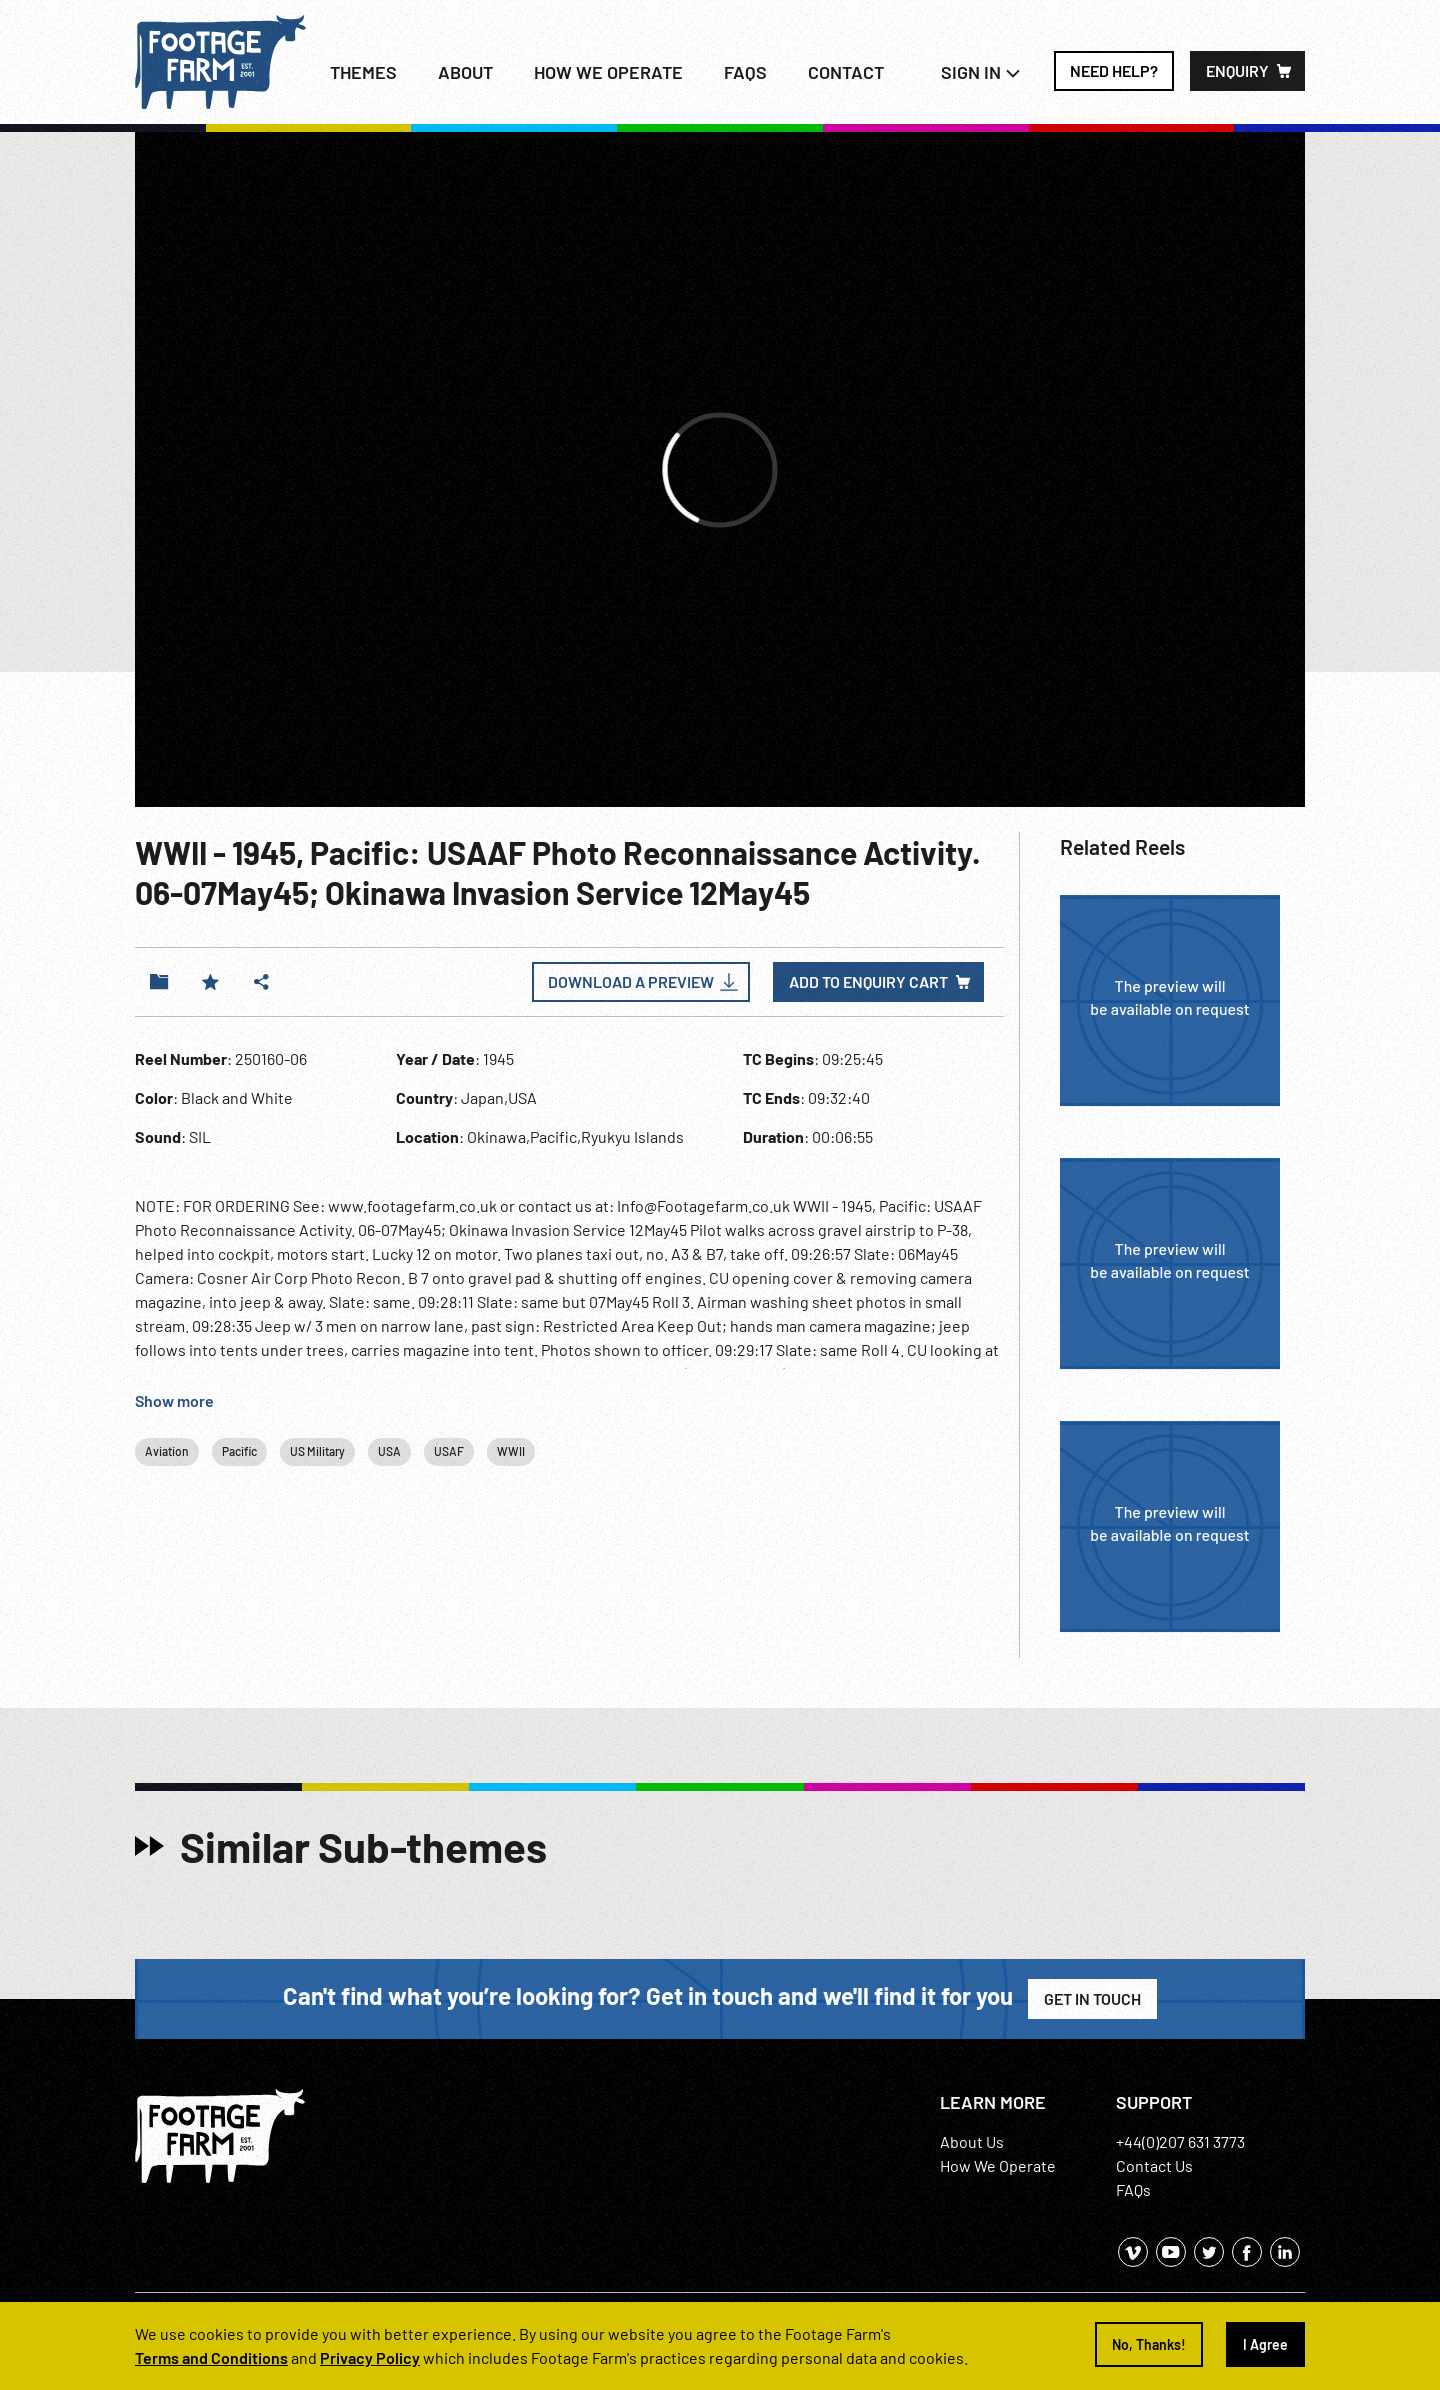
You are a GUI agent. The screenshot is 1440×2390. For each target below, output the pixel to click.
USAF (449, 1451)
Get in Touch (1092, 1998)
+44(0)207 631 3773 (1180, 2141)
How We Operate (998, 2165)
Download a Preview (631, 981)
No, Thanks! (1149, 2344)
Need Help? (1114, 70)
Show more (174, 1400)
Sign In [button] (981, 72)
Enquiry (1237, 70)
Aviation (167, 1451)
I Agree (1265, 2344)
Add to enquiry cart (868, 981)
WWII (511, 1451)
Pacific (239, 1451)
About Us (972, 2141)
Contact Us (1154, 2165)
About (465, 72)
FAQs (745, 72)
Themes (363, 72)
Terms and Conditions (211, 2357)
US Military (317, 1451)
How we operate (608, 72)
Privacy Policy (370, 2357)
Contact (846, 72)
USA (389, 1451)
